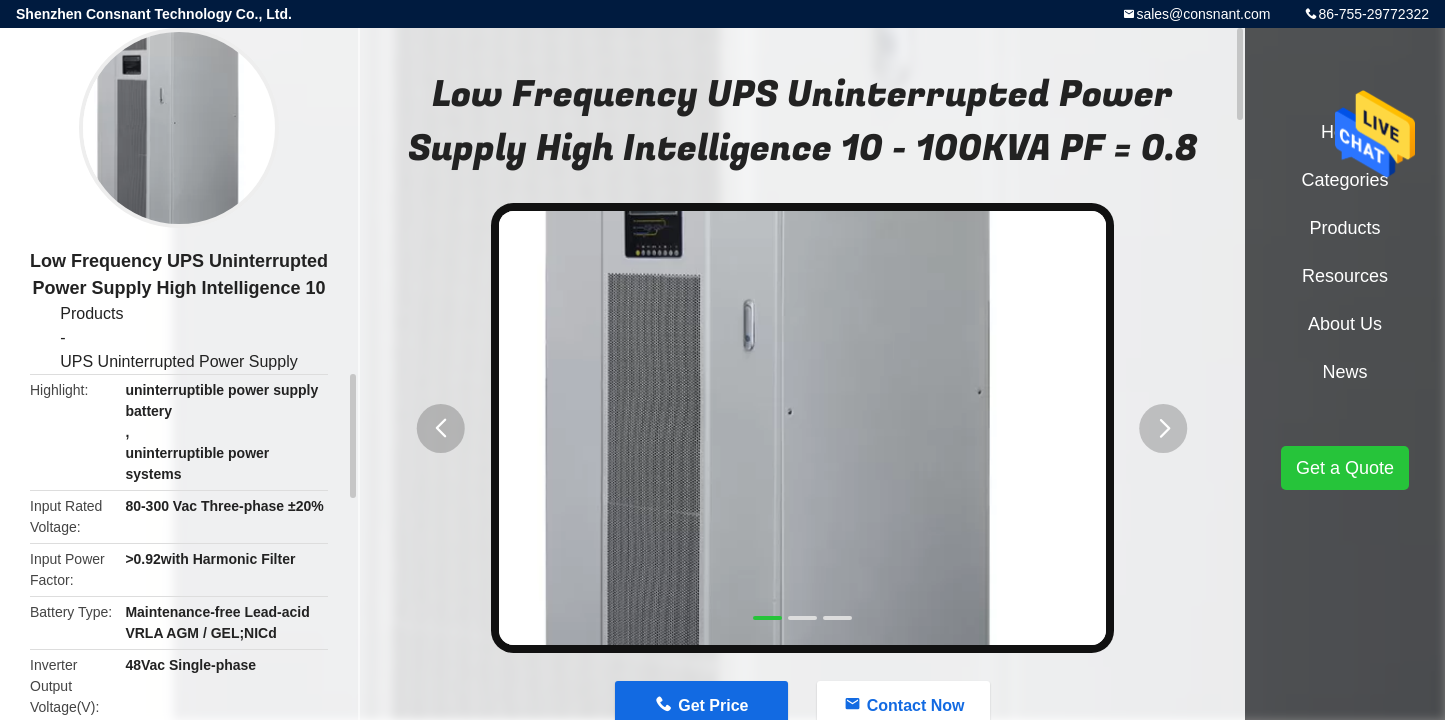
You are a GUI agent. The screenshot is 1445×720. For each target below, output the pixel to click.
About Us (1345, 324)
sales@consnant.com (1203, 14)
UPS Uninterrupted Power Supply (178, 361)
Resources (1345, 276)
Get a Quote (1345, 468)
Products (91, 313)
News (1344, 372)
